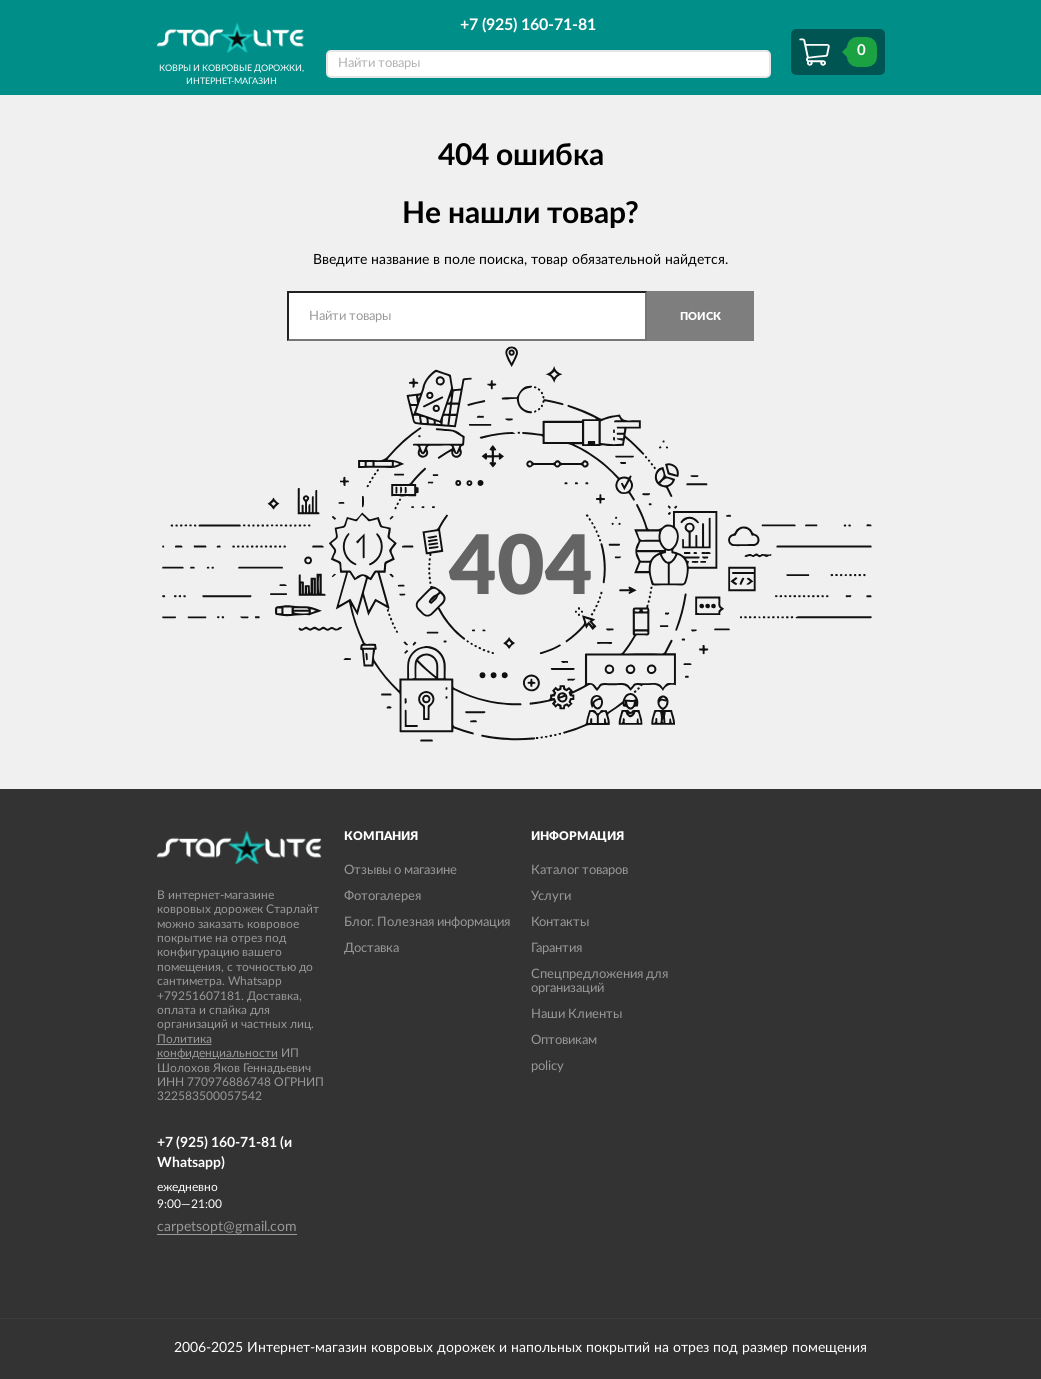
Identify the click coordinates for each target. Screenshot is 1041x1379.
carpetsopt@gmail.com (227, 1227)
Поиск (700, 316)
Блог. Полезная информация (427, 922)
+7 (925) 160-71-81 (528, 25)
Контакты (560, 922)
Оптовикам (564, 1040)
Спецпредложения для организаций (599, 981)
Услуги (551, 896)
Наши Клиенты (576, 1014)
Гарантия (556, 948)
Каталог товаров (579, 870)
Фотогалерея (382, 896)
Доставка (371, 948)
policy (547, 1066)
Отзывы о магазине (400, 870)
